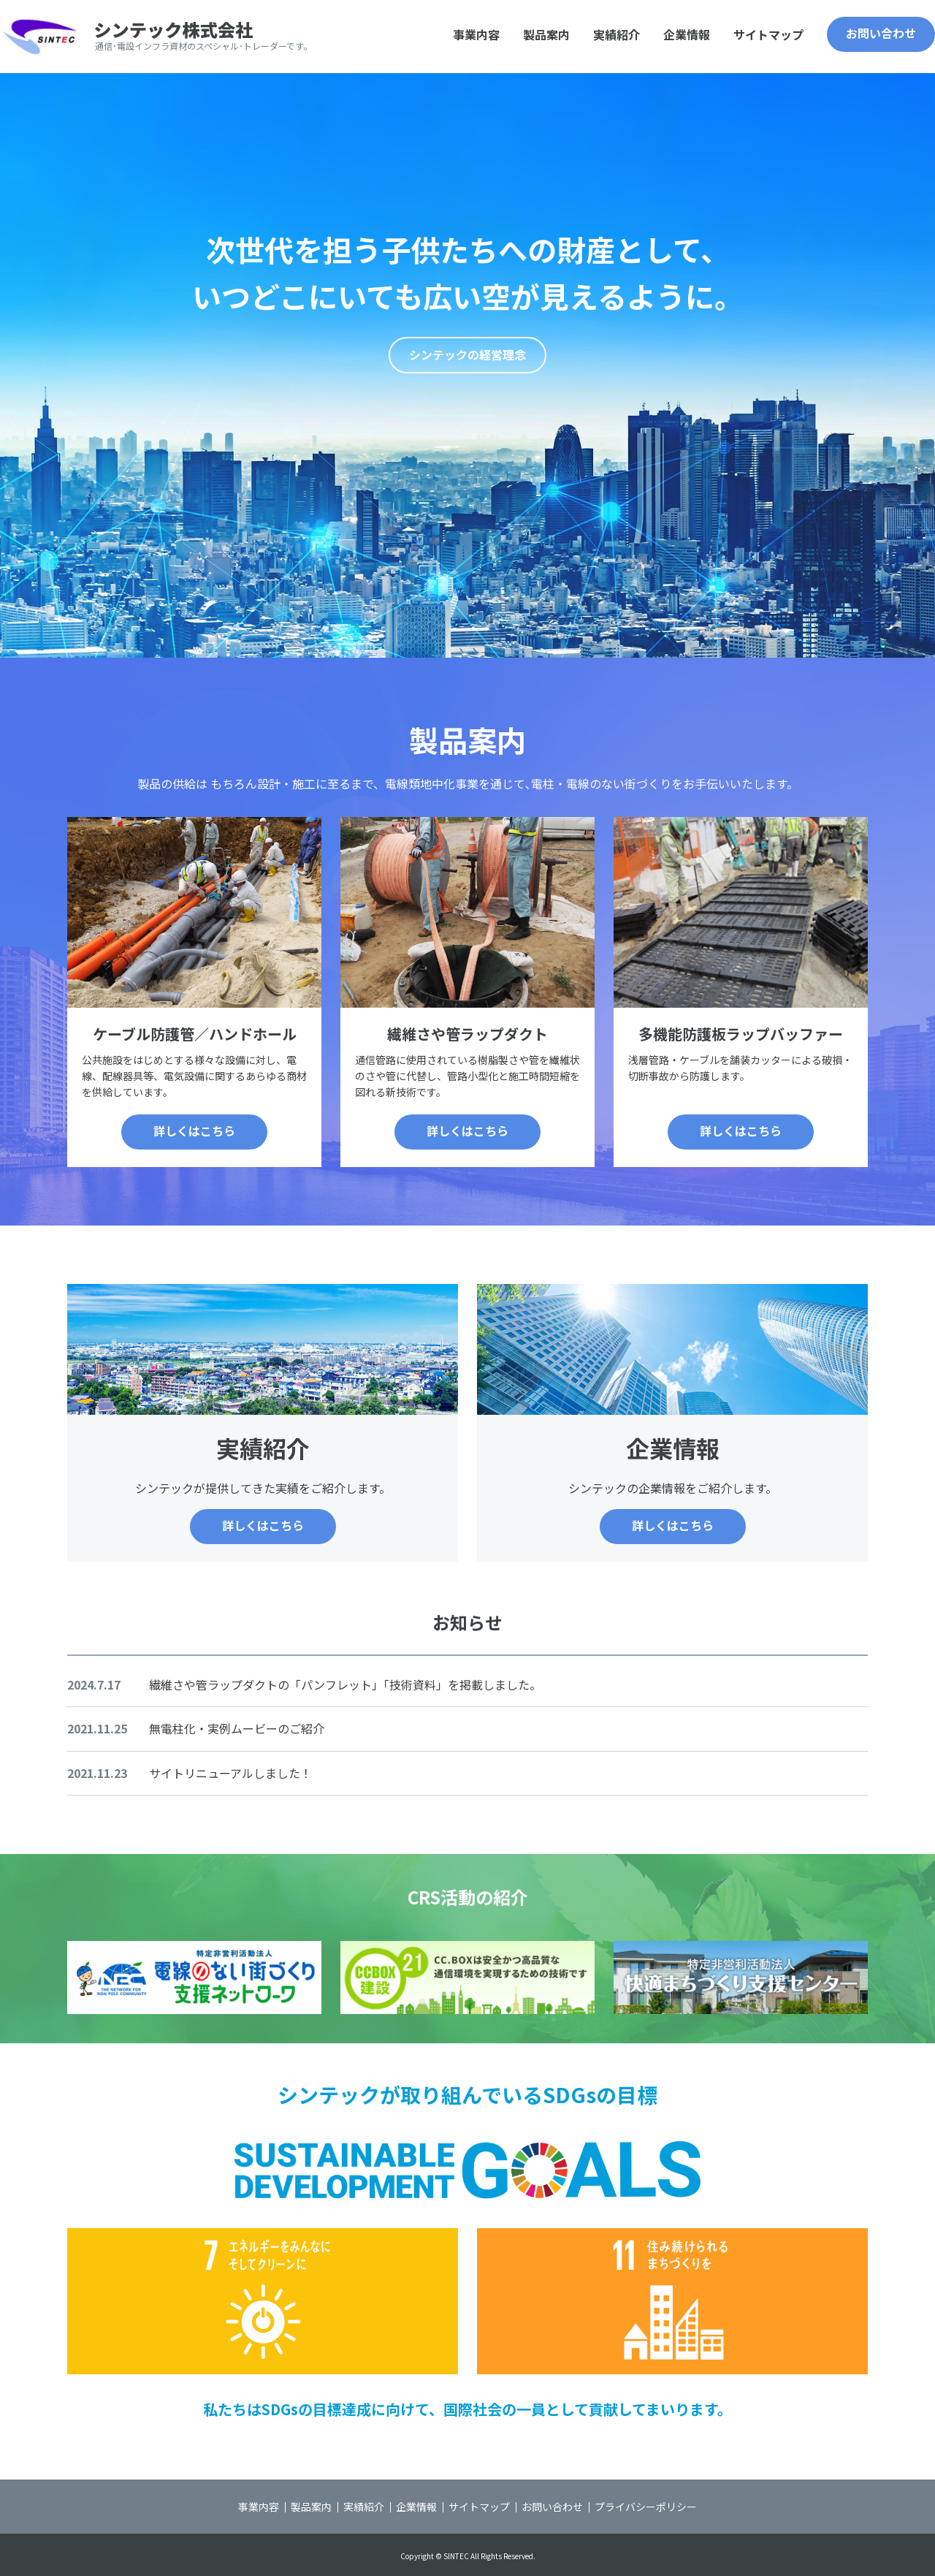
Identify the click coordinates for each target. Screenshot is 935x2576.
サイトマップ (768, 34)
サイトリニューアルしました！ (230, 1773)
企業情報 (686, 34)
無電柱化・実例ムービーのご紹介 (236, 1728)
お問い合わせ (881, 33)
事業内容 (476, 34)
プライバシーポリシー (646, 2506)
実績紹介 (616, 34)
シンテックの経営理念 (467, 354)
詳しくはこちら (194, 1130)
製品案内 (546, 34)
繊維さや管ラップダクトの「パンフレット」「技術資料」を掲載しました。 (345, 1684)
